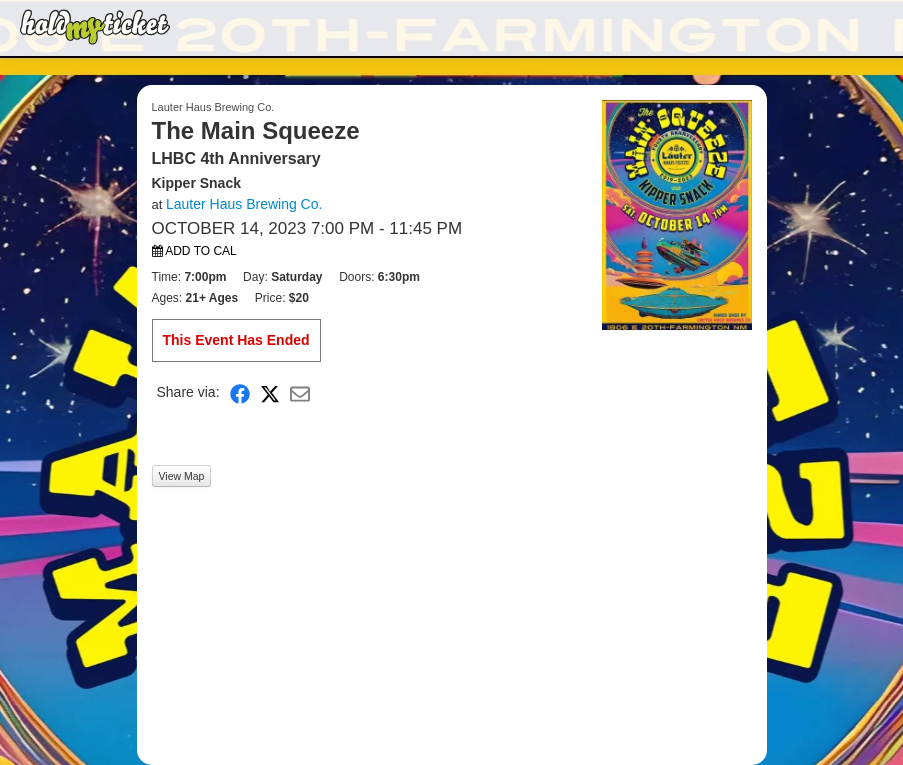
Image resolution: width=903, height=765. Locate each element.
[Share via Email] (300, 392)
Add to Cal (194, 251)
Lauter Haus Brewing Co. (244, 204)
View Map (182, 476)
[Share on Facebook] (240, 392)
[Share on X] (270, 392)
